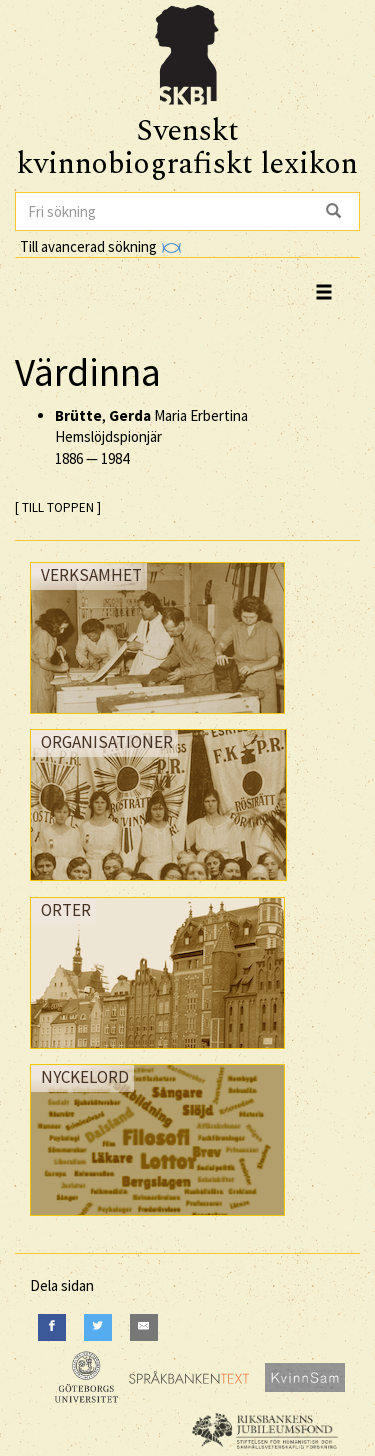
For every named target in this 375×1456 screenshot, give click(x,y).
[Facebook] (52, 1327)
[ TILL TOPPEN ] (58, 507)
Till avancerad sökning (100, 246)
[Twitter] (98, 1327)
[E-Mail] (144, 1327)
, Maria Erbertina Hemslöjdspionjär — (151, 437)
